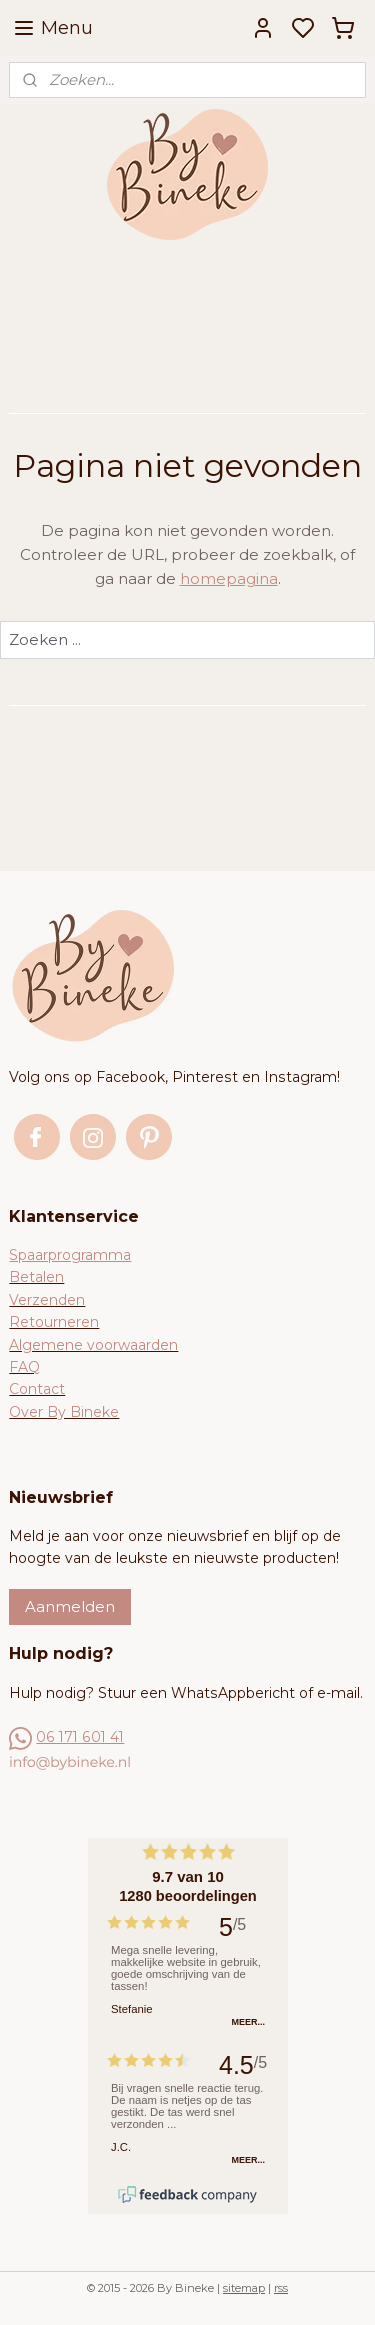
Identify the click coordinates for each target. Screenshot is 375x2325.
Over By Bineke (64, 1412)
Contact (37, 1389)
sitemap (244, 2288)
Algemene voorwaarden (93, 1345)
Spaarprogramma (70, 1255)
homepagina (229, 578)
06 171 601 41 (80, 1737)
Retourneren (54, 1322)
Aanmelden (70, 1606)
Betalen (36, 1277)
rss (281, 2288)
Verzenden (47, 1300)
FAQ (24, 1367)
